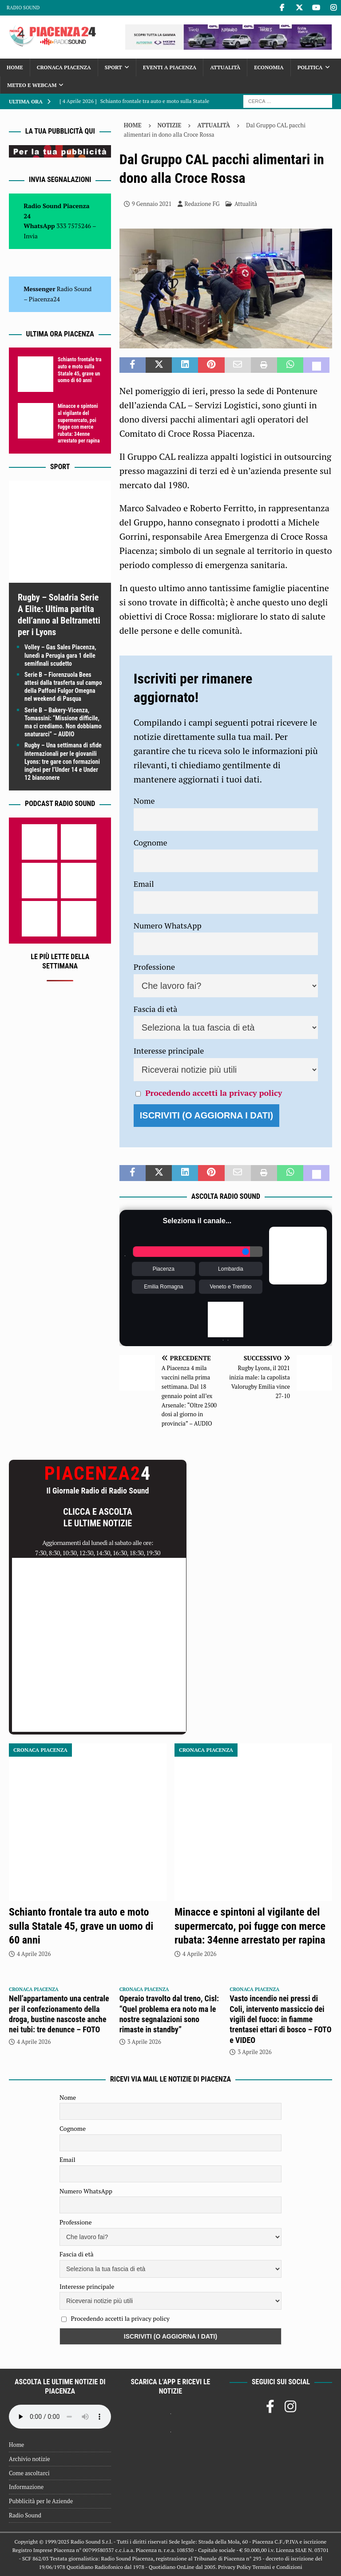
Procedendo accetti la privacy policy (213, 1092)
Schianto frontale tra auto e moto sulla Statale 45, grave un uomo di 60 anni (79, 369)
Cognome (150, 842)
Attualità (225, 67)
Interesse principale (169, 1050)
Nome (144, 800)
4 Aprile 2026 (34, 1954)
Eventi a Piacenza (169, 67)
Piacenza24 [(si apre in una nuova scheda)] (44, 299)
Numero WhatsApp (168, 925)
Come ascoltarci (29, 2473)
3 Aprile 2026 (144, 2042)
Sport (113, 67)
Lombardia (230, 1269)
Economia (268, 67)
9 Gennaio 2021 (152, 204)
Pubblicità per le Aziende (41, 2501)
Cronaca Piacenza (64, 67)
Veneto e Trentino (230, 1287)
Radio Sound (23, 7)
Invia (31, 236)
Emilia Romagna (163, 1287)
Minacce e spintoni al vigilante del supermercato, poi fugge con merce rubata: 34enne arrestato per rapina (79, 423)
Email (144, 883)
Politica (310, 67)
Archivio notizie (29, 2459)
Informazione (26, 2487)
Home (15, 67)
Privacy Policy (234, 2567)
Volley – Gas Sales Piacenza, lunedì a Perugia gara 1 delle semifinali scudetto (60, 655)
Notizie (170, 125)
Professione (154, 966)
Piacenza (163, 1269)
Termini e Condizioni (277, 2567)
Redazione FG (202, 204)
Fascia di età (156, 1009)
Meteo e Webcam (31, 85)
